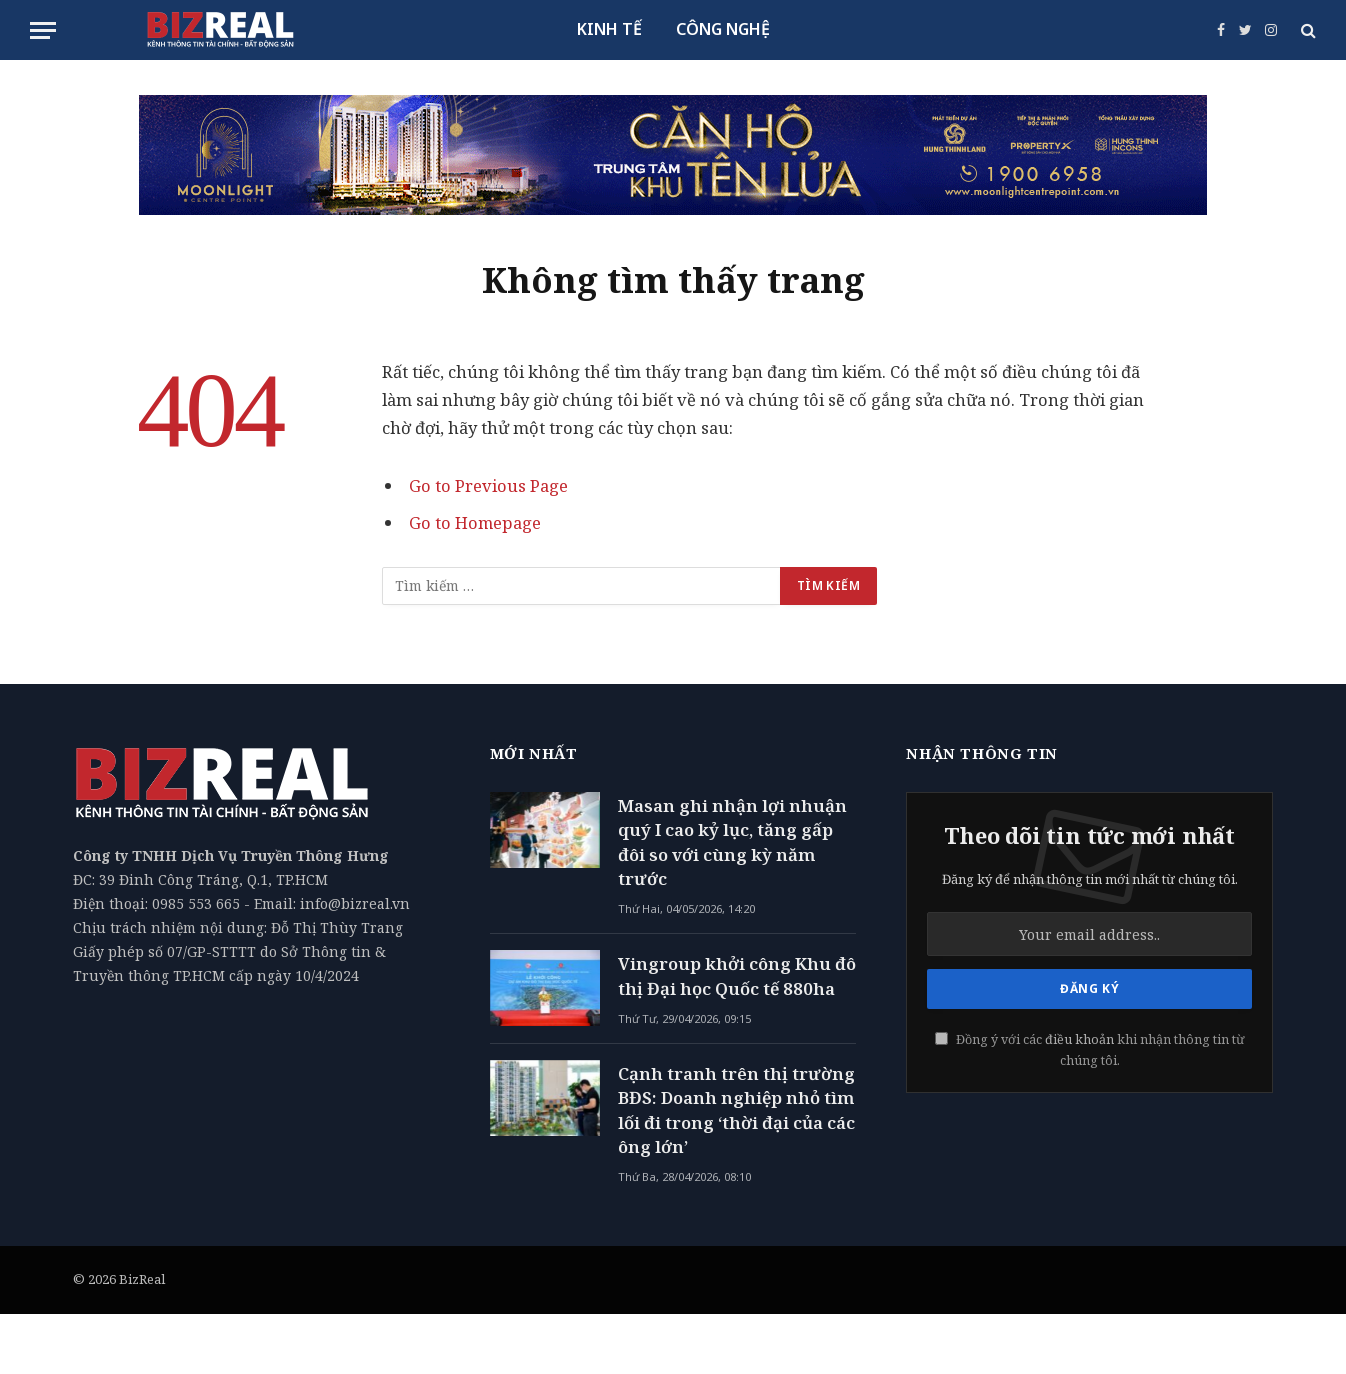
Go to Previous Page (488, 485)
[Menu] (43, 30)
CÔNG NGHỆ (723, 29)
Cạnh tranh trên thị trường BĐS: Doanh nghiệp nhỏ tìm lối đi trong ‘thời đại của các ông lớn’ (736, 1110)
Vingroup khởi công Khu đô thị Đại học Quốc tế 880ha (737, 975)
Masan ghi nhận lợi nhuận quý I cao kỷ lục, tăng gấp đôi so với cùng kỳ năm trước (732, 842)
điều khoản (1079, 1039)
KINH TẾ (609, 29)
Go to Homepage (475, 522)
